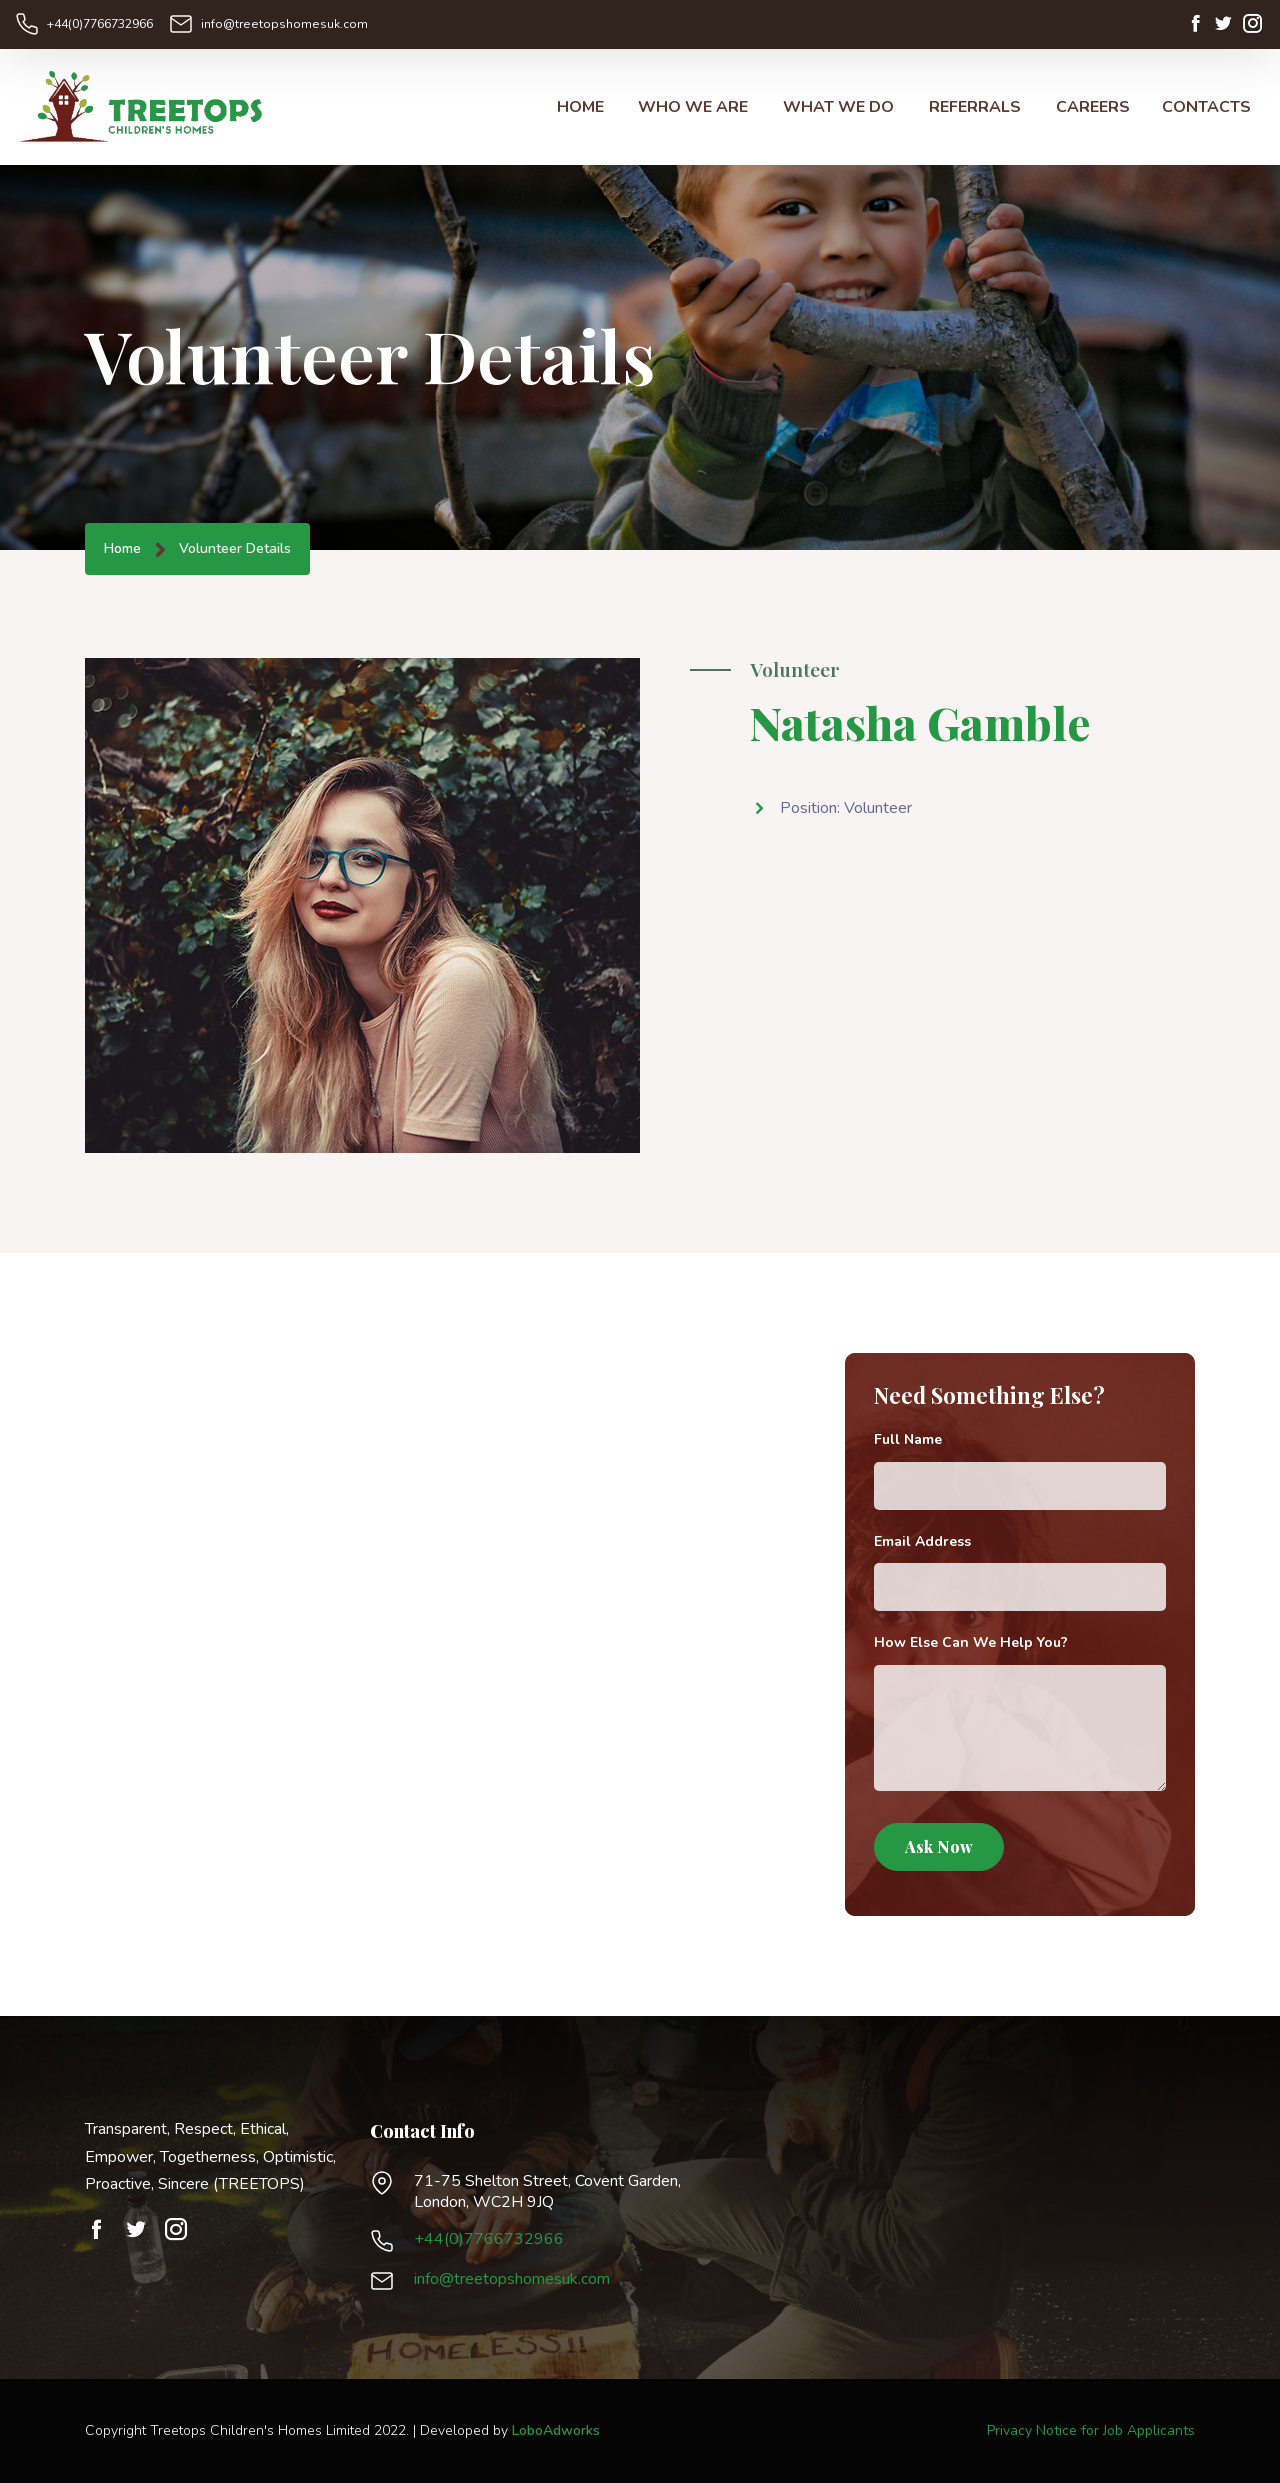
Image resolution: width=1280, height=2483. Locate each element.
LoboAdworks (556, 2430)
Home (122, 549)
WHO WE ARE (693, 108)
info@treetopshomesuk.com (279, 24)
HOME (580, 108)
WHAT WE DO (838, 108)
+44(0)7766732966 (100, 24)
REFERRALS (975, 108)
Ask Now (939, 1847)
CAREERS (1093, 108)
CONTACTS (1206, 108)
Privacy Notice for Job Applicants (1091, 2430)
